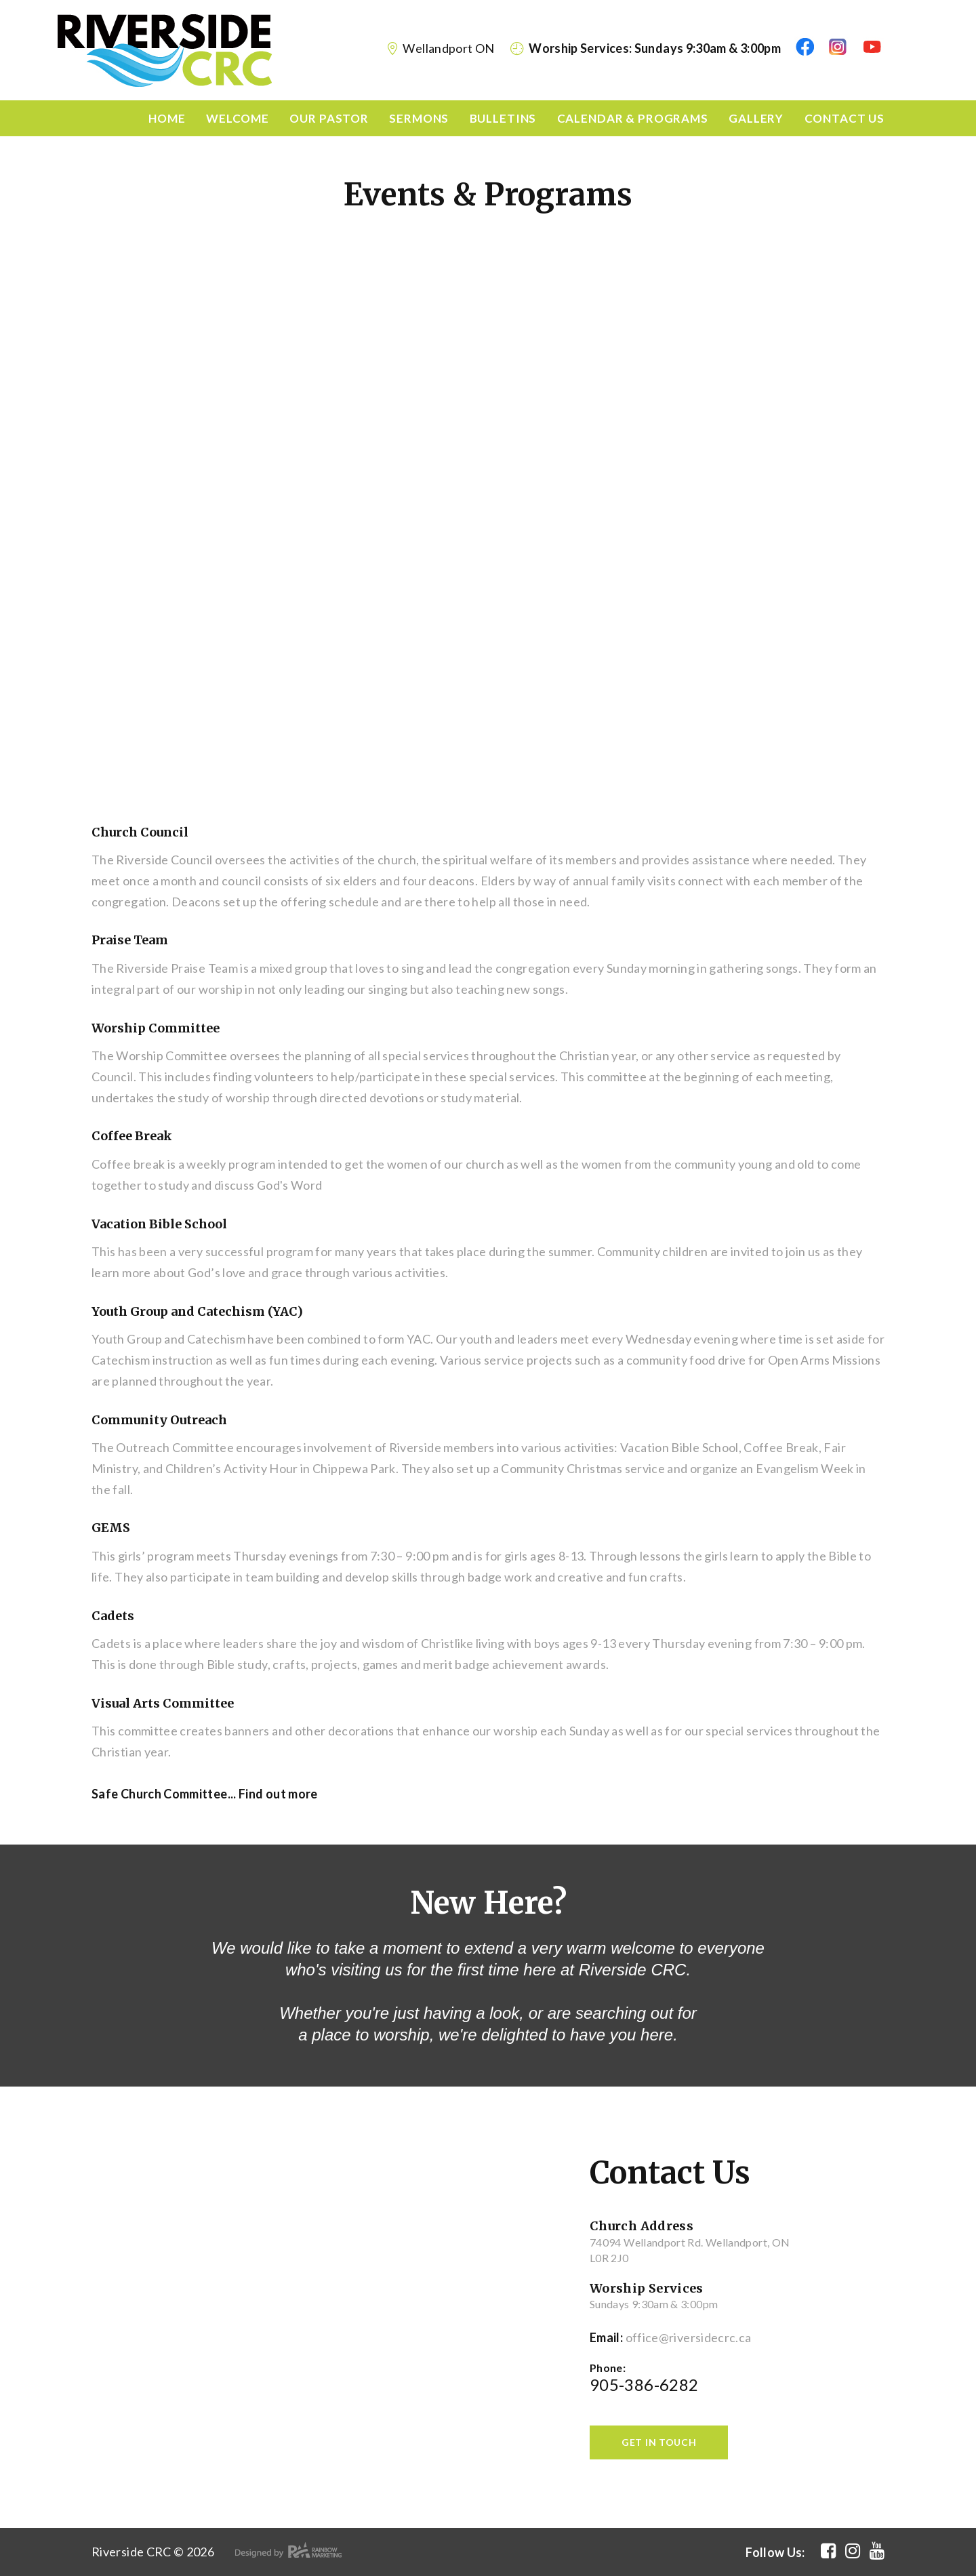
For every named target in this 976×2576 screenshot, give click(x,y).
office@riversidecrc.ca (689, 2337)
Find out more (278, 1793)
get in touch (659, 2442)
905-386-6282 (644, 2385)
